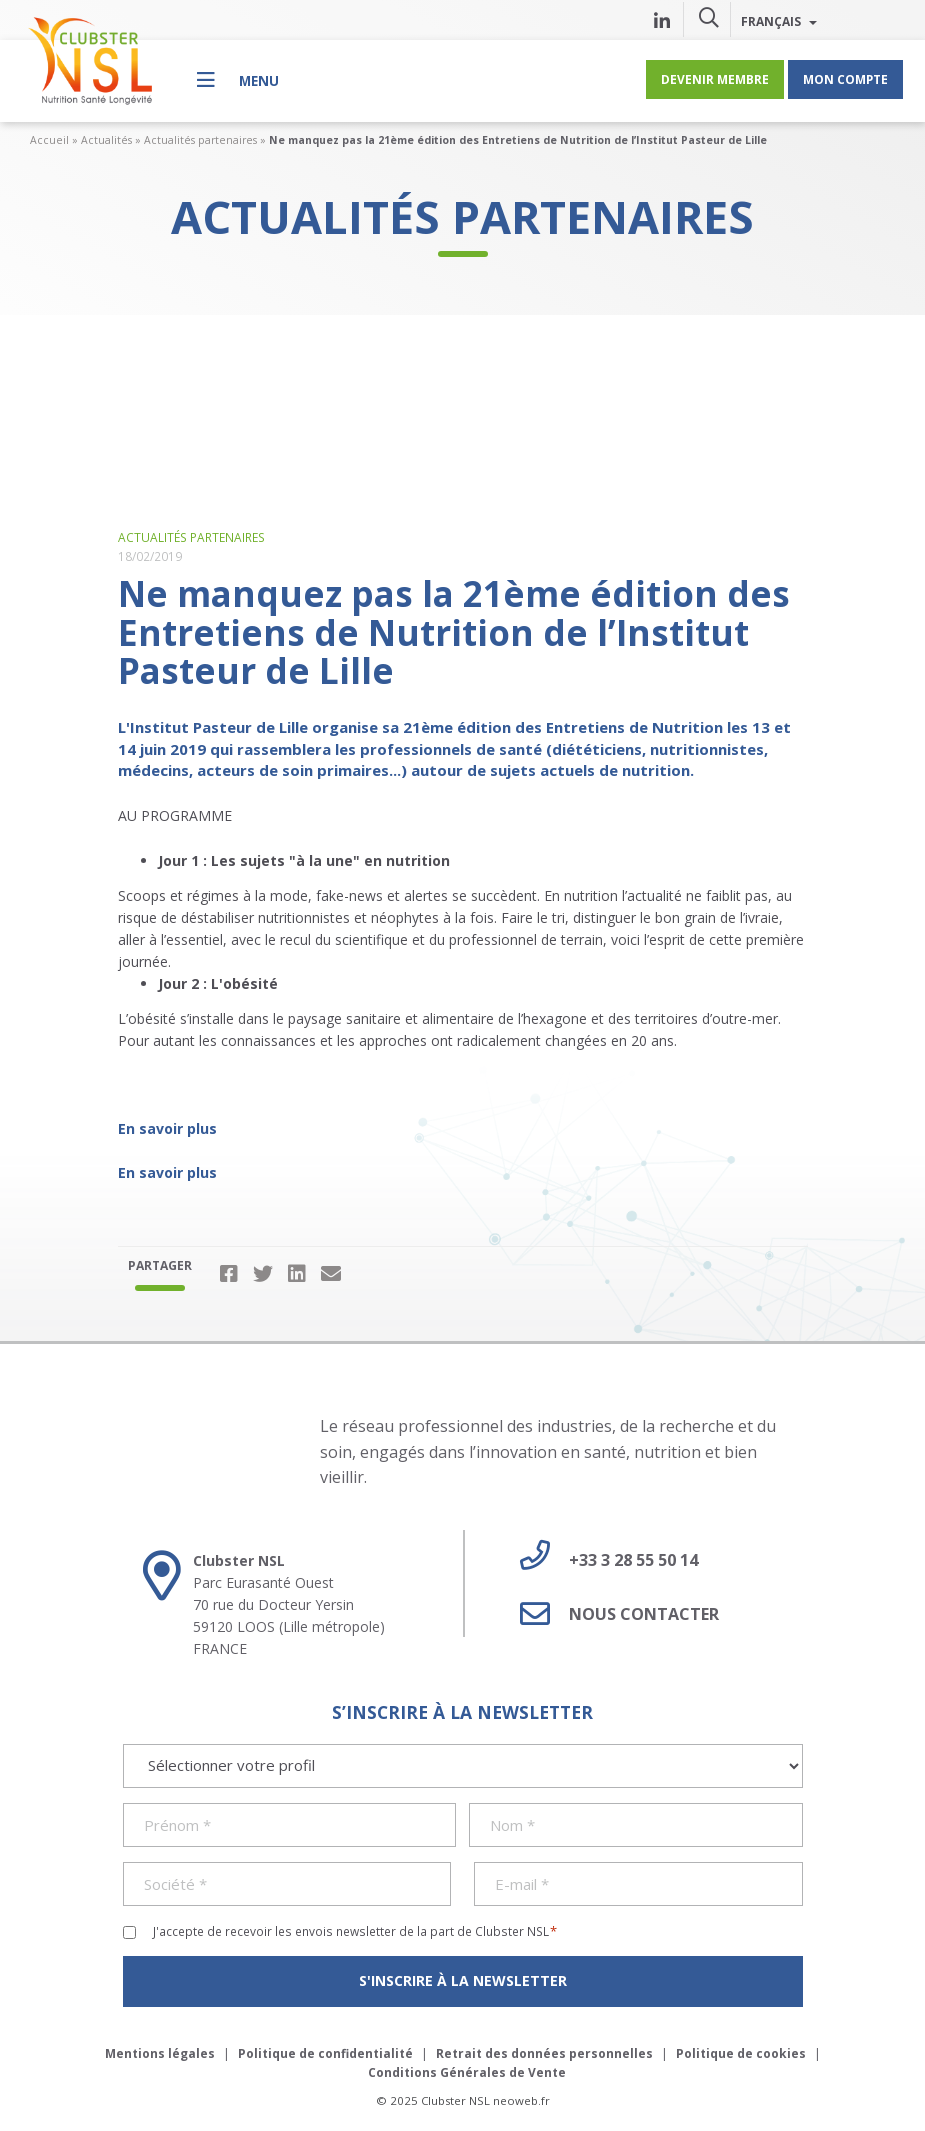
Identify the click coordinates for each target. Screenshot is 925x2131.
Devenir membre (715, 79)
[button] (709, 17)
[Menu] (238, 79)
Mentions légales (160, 2053)
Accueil (49, 140)
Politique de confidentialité (325, 2053)
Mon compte (845, 79)
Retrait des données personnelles (544, 2053)
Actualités (106, 140)
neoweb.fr (521, 2100)
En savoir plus (167, 1128)
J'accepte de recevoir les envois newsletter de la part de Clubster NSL (355, 1931)
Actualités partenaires (200, 140)
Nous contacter (612, 1614)
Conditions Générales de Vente (467, 2072)
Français (779, 21)
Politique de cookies (741, 2053)
